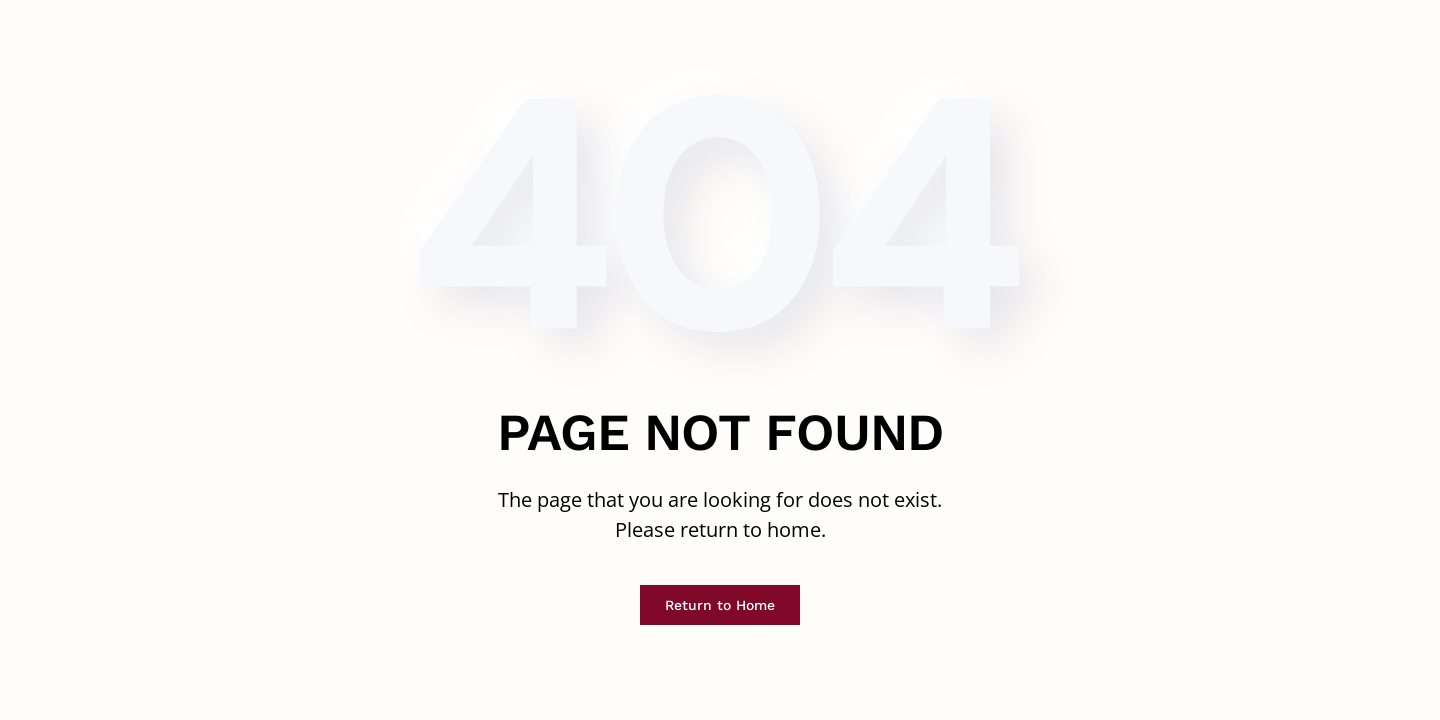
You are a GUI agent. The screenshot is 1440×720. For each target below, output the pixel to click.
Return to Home (720, 605)
